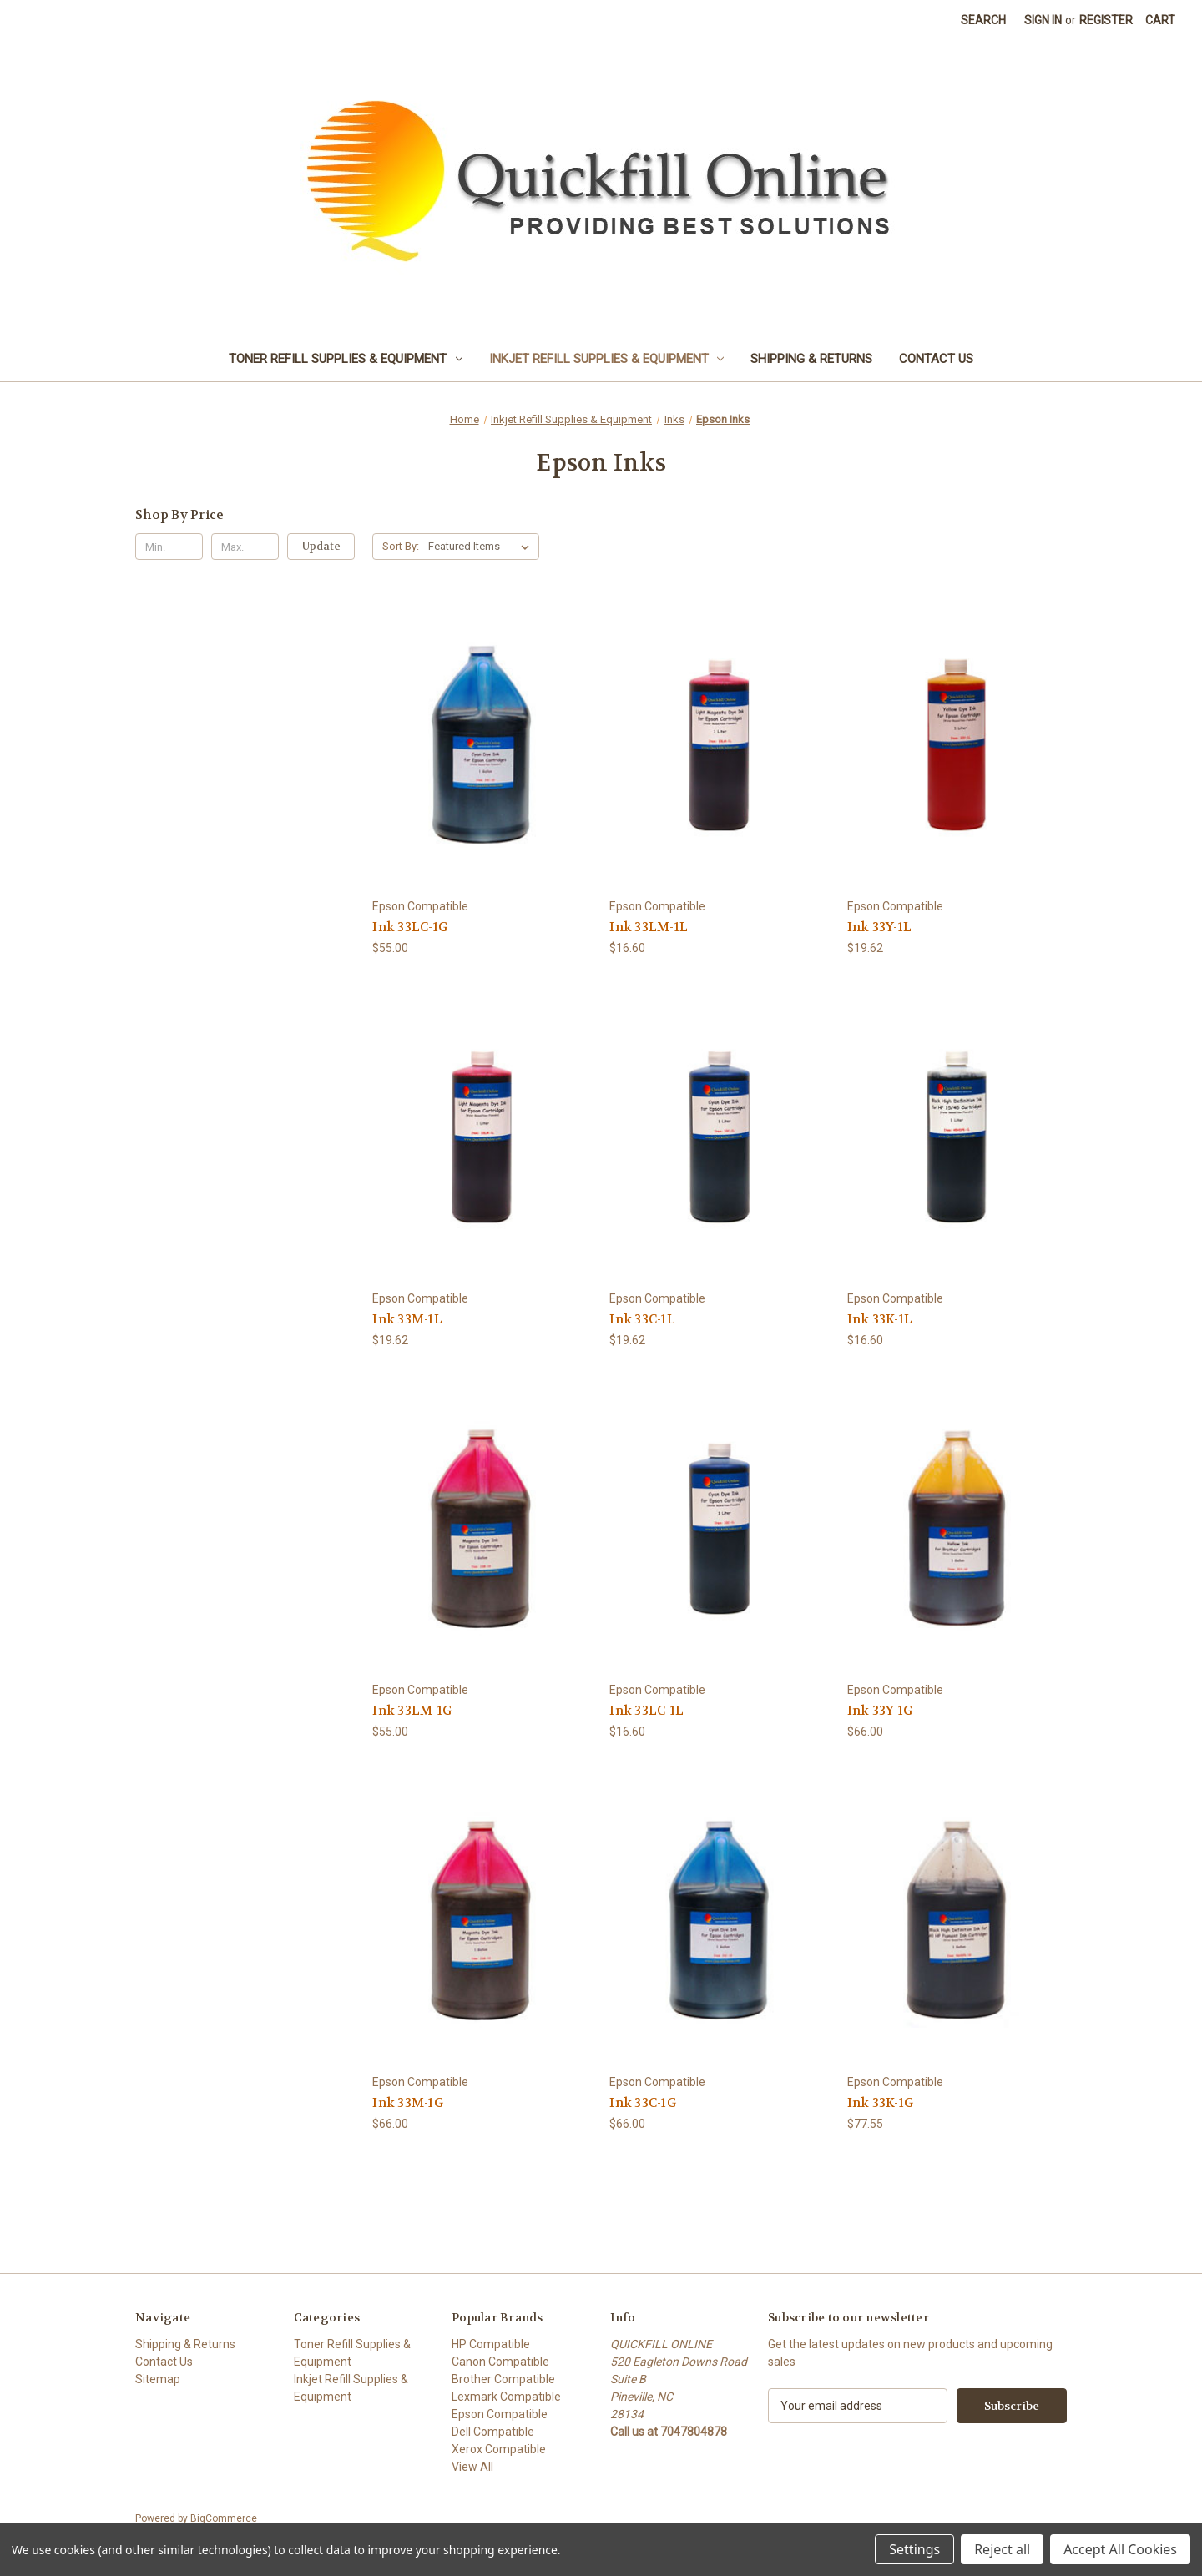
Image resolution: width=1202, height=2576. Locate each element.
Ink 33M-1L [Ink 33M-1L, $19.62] (407, 1319)
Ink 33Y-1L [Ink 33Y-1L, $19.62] (879, 927)
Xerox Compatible (499, 2449)
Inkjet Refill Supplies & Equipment (607, 358)
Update (321, 546)
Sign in (1043, 20)
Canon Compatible (500, 2361)
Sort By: (400, 546)
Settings (914, 2549)
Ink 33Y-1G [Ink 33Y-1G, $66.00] (880, 1710)
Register (1106, 20)
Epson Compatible (500, 2414)
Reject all (1002, 2549)
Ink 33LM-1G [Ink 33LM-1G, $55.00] (412, 1710)
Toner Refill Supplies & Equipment (345, 358)
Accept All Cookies (1120, 2549)
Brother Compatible (503, 2379)
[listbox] (482, 546)
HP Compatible (491, 2344)
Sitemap (157, 2379)
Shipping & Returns (811, 358)
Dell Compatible (493, 2431)
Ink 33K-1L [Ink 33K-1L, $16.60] (880, 1319)
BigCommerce (223, 2518)
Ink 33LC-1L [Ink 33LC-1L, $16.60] (646, 1710)
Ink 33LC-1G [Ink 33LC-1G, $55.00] (409, 927)
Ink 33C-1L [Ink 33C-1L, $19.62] (642, 1319)
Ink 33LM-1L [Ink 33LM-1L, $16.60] (648, 927)
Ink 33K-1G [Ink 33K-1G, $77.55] (880, 2103)
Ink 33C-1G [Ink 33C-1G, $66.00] (642, 2103)
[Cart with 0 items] (1160, 20)
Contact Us (936, 358)
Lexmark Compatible (506, 2396)
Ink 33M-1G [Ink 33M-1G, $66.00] (407, 2103)
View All (472, 2466)
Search (983, 20)
